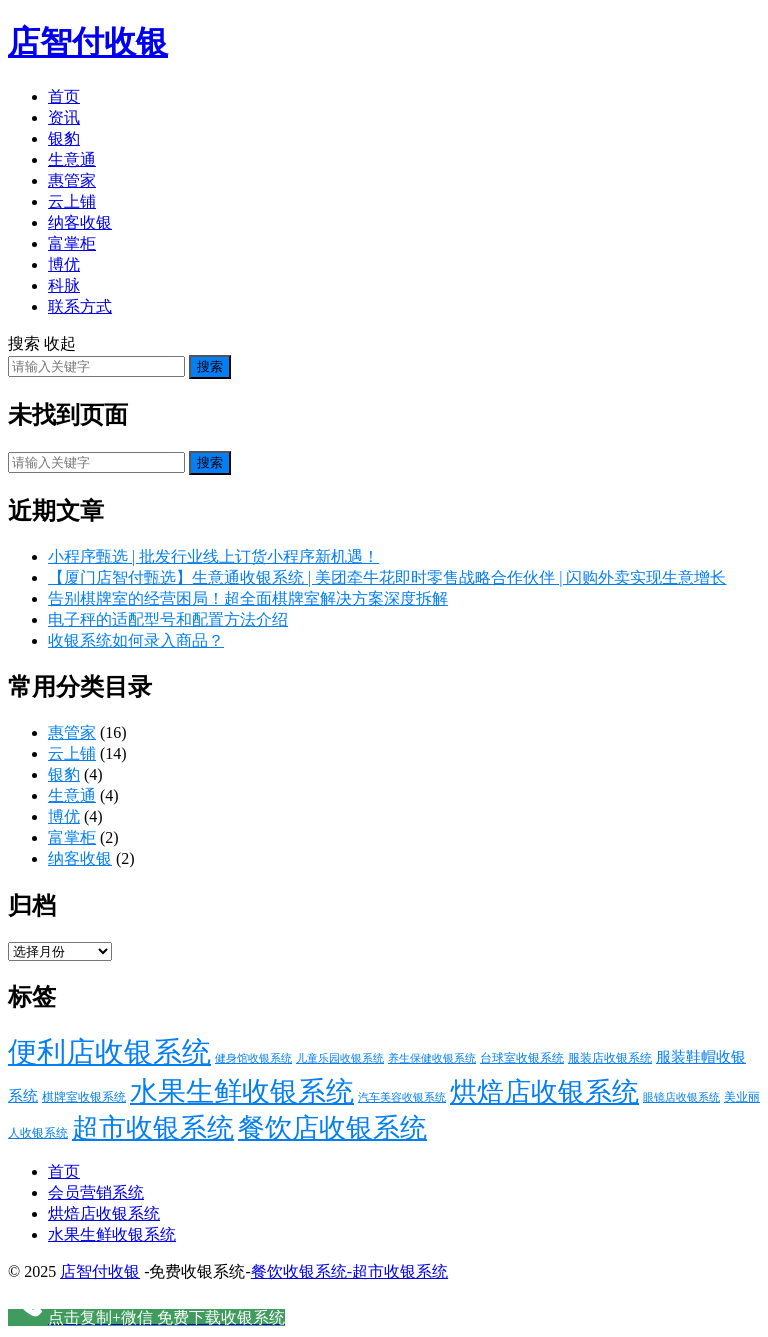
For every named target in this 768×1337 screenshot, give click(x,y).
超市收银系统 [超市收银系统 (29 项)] (153, 1128)
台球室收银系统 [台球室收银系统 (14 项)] (522, 1058)
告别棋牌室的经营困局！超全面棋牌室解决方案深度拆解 (248, 598)
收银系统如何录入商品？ (136, 640)
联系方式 (80, 306)
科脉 (64, 285)
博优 (64, 264)
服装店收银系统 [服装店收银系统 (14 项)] (610, 1058)
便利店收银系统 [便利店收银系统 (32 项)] (109, 1052)
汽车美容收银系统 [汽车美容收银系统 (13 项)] (402, 1097)
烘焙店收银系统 (104, 1213)
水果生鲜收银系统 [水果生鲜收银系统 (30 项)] (242, 1091)
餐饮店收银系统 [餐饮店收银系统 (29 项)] (332, 1128)
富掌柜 (72, 243)
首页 (64, 96)
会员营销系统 (96, 1192)
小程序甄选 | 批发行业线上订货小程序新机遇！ (213, 556)
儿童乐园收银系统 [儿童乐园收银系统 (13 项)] (340, 1058)
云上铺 (72, 201)
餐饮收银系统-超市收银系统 (349, 1271)
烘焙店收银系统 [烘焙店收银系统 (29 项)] (544, 1092)
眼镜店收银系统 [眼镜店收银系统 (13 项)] (681, 1097)
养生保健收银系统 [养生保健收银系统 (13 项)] (432, 1058)
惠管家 (72, 180)
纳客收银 (80, 222)
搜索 (210, 366)
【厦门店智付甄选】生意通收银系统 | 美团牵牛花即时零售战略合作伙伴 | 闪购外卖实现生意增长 (387, 577)
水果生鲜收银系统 (112, 1234)
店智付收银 (88, 42)
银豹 (64, 138)
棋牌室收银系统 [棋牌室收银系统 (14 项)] (84, 1097)
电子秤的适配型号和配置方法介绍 (168, 619)
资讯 (64, 117)
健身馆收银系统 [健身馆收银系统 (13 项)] (253, 1058)
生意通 (72, 159)
